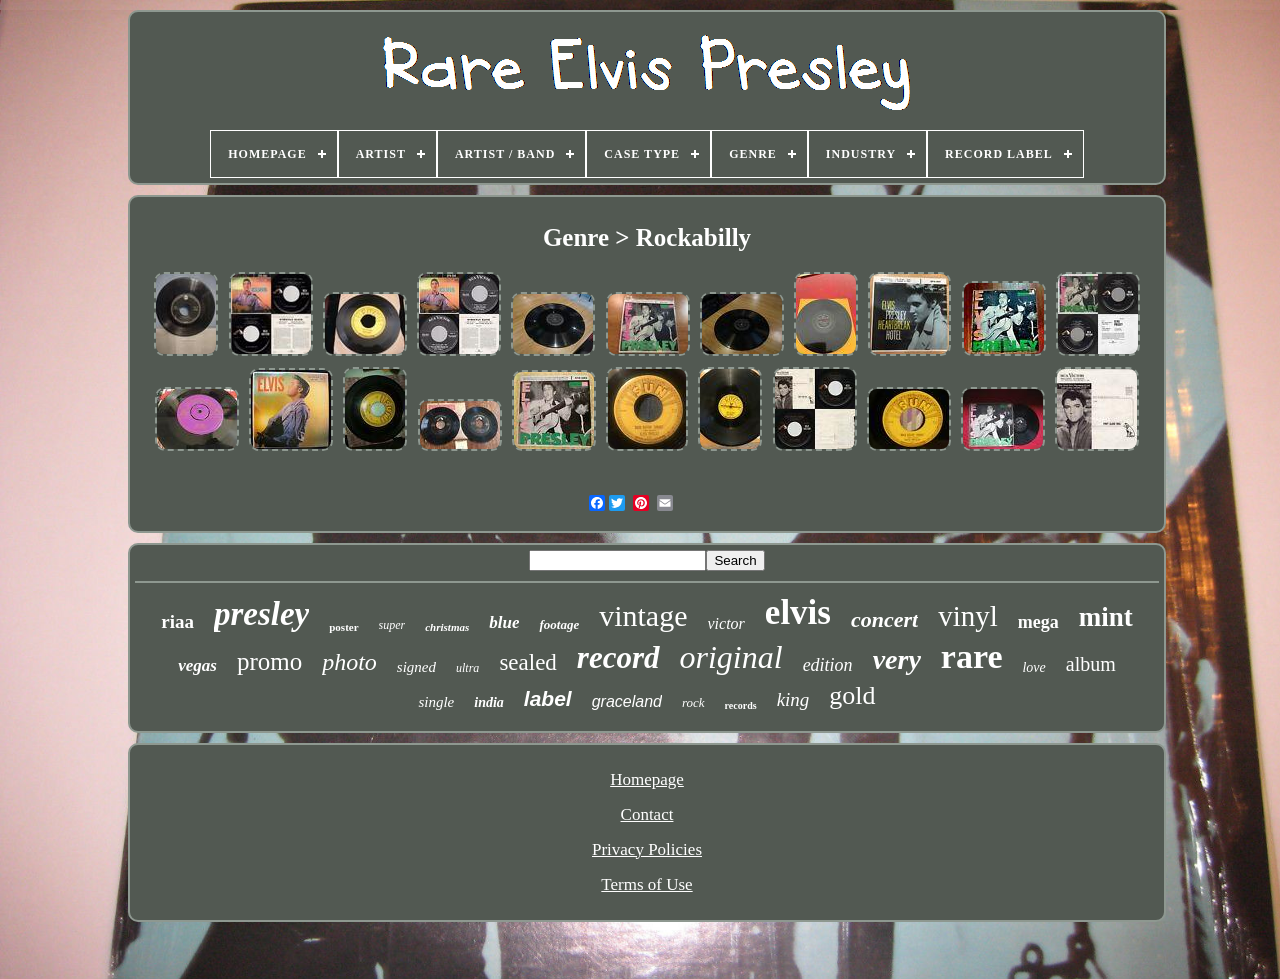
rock (693, 702)
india (489, 702)
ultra (467, 668)
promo (269, 661)
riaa (177, 621)
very (897, 659)
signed (416, 667)
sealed (527, 662)
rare (972, 656)
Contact (647, 814)
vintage (643, 615)
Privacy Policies (647, 849)
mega (1038, 622)
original (731, 657)
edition (828, 665)
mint (1106, 617)
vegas (197, 665)
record (618, 657)
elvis (798, 612)
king (793, 699)
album (1091, 664)
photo (349, 662)
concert (884, 619)
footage (559, 624)
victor (726, 623)
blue (504, 622)
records (741, 705)
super (392, 625)
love (1033, 667)
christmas (447, 627)
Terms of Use (646, 884)
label (548, 698)
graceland (627, 701)
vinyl (968, 616)
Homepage (647, 779)
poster (343, 627)
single (436, 702)
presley (261, 614)
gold (852, 695)
